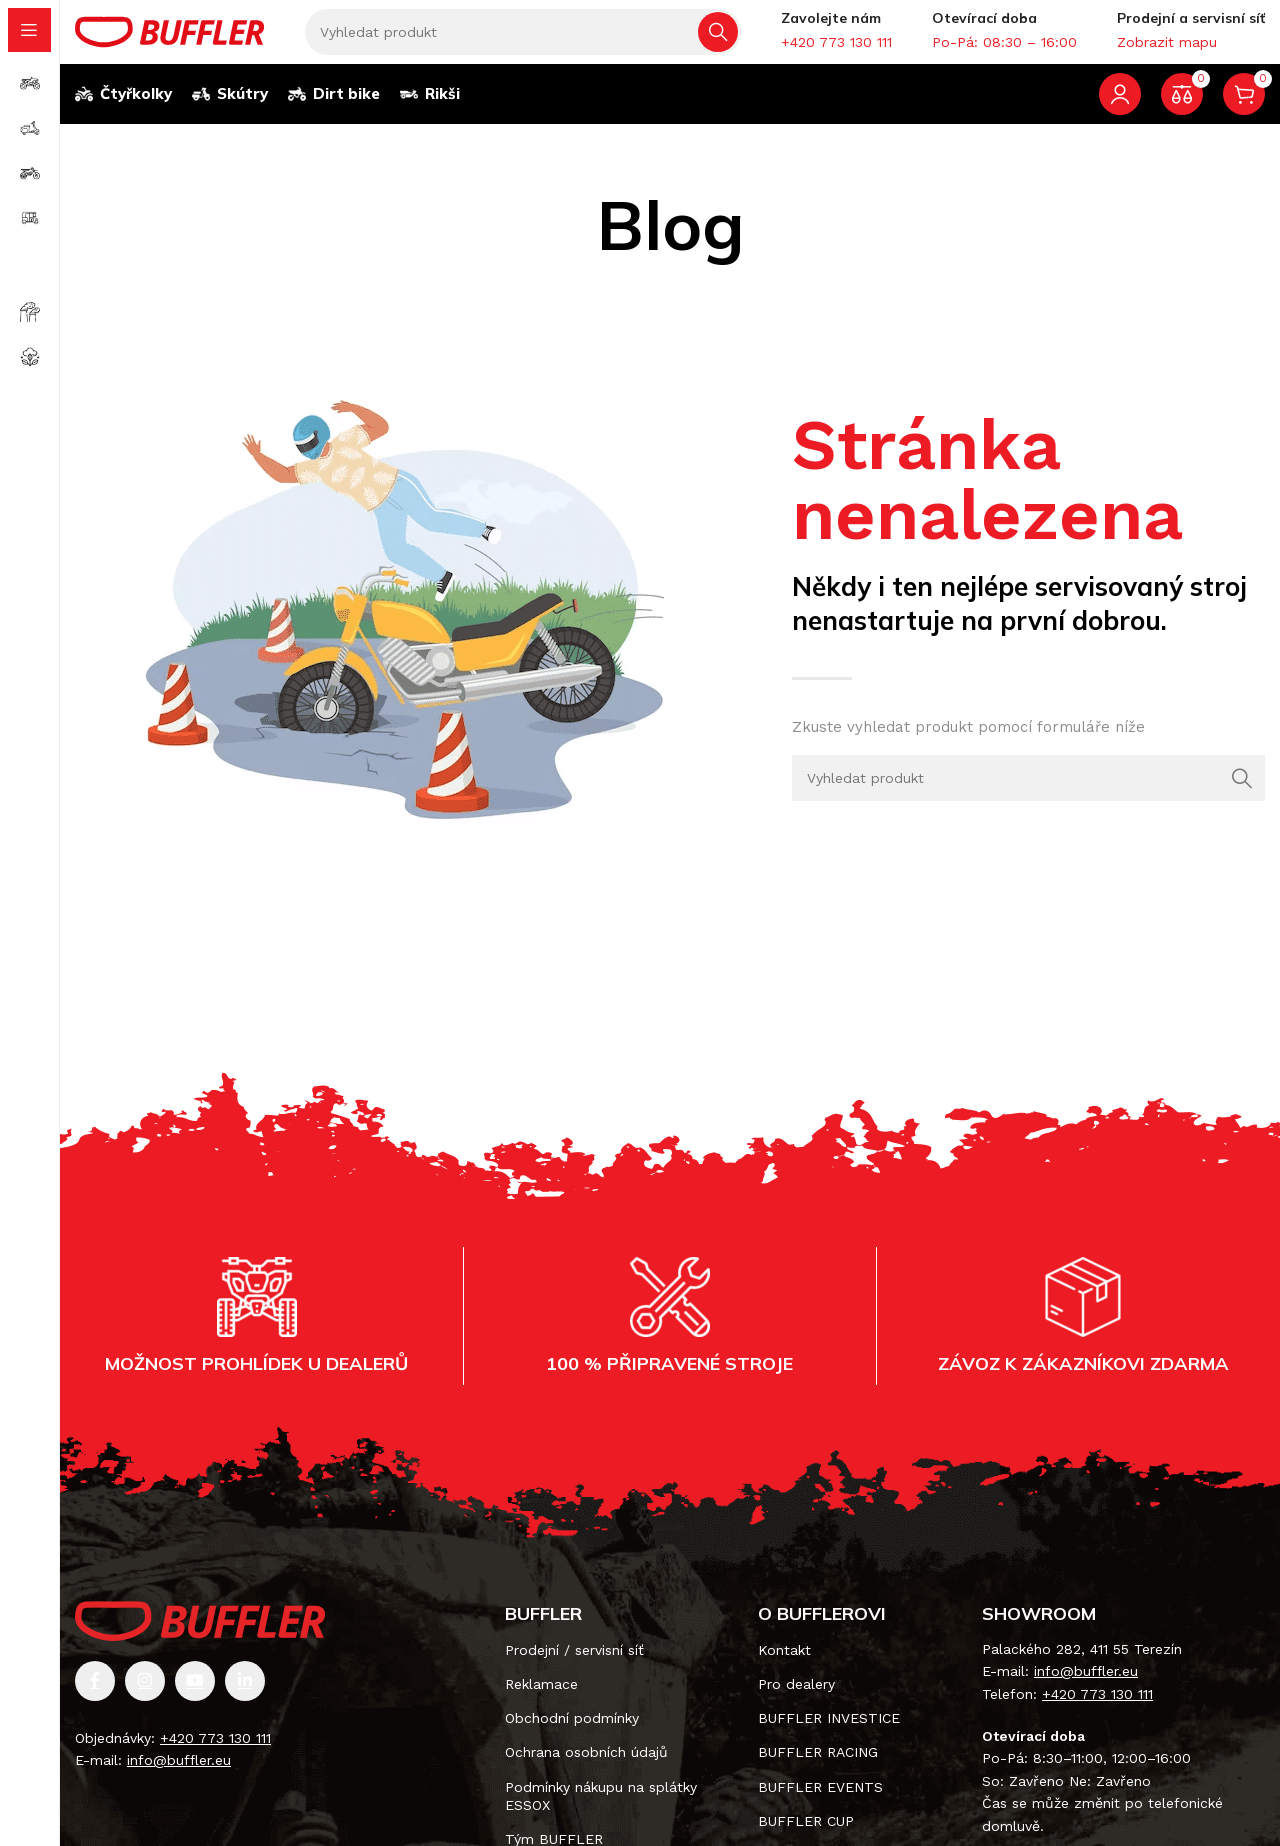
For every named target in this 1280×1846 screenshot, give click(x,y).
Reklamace (541, 1700)
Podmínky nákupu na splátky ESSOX (601, 1812)
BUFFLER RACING (818, 1769)
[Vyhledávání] (523, 40)
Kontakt (784, 1666)
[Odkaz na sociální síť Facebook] (95, 1697)
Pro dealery (796, 1700)
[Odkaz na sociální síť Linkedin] (245, 1697)
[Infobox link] (836, 39)
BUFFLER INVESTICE (829, 1734)
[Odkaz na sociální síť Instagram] (145, 1697)
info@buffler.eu (179, 1776)
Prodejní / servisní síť (574, 1666)
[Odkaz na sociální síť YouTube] (195, 1697)
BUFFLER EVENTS (820, 1803)
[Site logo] (170, 38)
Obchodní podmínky (572, 1734)
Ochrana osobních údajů (586, 1769)
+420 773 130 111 (215, 1754)
